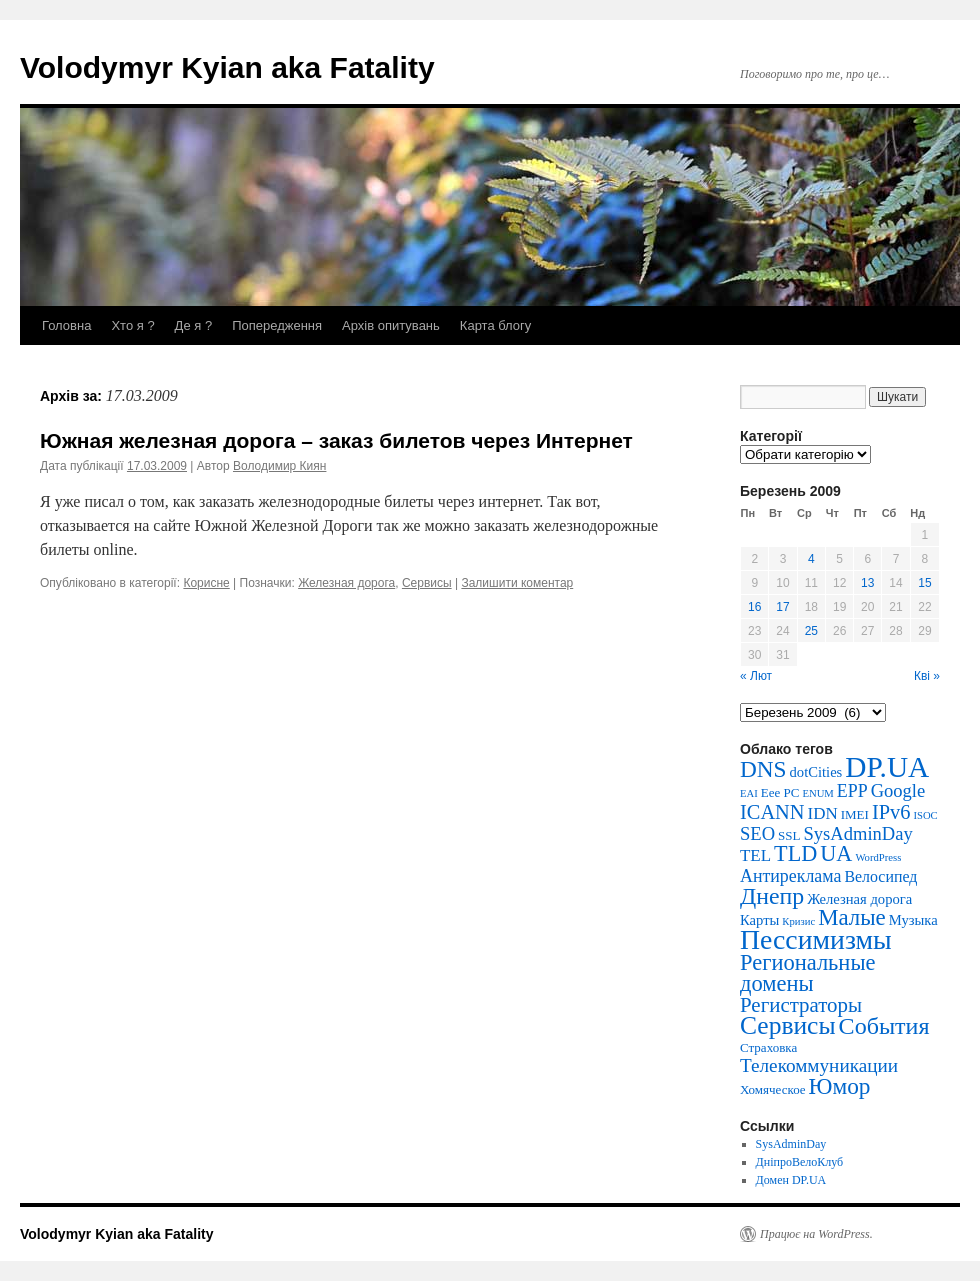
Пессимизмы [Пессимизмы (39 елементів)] (816, 939)
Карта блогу (495, 325)
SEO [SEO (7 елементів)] (757, 833)
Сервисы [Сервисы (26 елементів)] (788, 1025)
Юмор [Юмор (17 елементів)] (840, 1086)
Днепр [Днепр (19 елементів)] (772, 896)
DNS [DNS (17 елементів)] (763, 769)
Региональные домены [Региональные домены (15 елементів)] (808, 973)
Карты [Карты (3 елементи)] (759, 920)
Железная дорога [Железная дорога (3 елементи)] (859, 899)
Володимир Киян (279, 466)
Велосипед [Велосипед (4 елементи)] (880, 876)
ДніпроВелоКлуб (800, 1162)
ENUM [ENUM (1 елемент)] (817, 793)
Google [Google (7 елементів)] (898, 790)
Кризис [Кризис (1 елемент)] (798, 921)
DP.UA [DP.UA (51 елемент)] (887, 767)
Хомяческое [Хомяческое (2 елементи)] (773, 1089)
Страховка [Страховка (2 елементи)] (768, 1047)
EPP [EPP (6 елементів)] (852, 791)
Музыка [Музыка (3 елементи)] (913, 920)
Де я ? (194, 325)
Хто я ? (132, 325)
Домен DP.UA (791, 1180)
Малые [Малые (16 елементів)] (852, 917)
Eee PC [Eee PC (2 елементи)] (780, 792)
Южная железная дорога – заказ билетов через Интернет (336, 440)
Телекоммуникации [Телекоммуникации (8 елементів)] (819, 1065)
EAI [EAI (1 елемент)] (749, 793)
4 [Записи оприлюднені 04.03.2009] (811, 559)
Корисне (206, 583)
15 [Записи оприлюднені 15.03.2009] (924, 583)
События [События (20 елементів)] (884, 1026)
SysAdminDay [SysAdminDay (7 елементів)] (857, 833)
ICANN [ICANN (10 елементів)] (772, 812)
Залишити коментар (517, 583)
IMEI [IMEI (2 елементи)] (855, 814)
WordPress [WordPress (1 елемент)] (878, 857)
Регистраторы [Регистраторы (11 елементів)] (801, 1005)
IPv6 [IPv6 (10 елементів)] (891, 812)
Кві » (927, 676)
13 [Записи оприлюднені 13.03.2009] (867, 583)
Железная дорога (346, 583)
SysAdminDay (791, 1144)
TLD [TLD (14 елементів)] (795, 853)
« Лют (756, 676)
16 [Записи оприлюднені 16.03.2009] (754, 607)
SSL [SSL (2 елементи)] (789, 835)
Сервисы (427, 583)
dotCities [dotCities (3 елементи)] (816, 772)
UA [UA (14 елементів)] (836, 853)
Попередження (277, 325)
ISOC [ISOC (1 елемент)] (925, 815)
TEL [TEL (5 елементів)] (755, 855)
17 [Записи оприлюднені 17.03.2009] (782, 607)
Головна (66, 325)
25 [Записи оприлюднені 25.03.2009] (811, 631)
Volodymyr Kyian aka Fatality (227, 67)
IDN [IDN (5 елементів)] (823, 813)
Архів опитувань (391, 325)
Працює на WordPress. (816, 1234)
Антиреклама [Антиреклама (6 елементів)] (790, 876)
